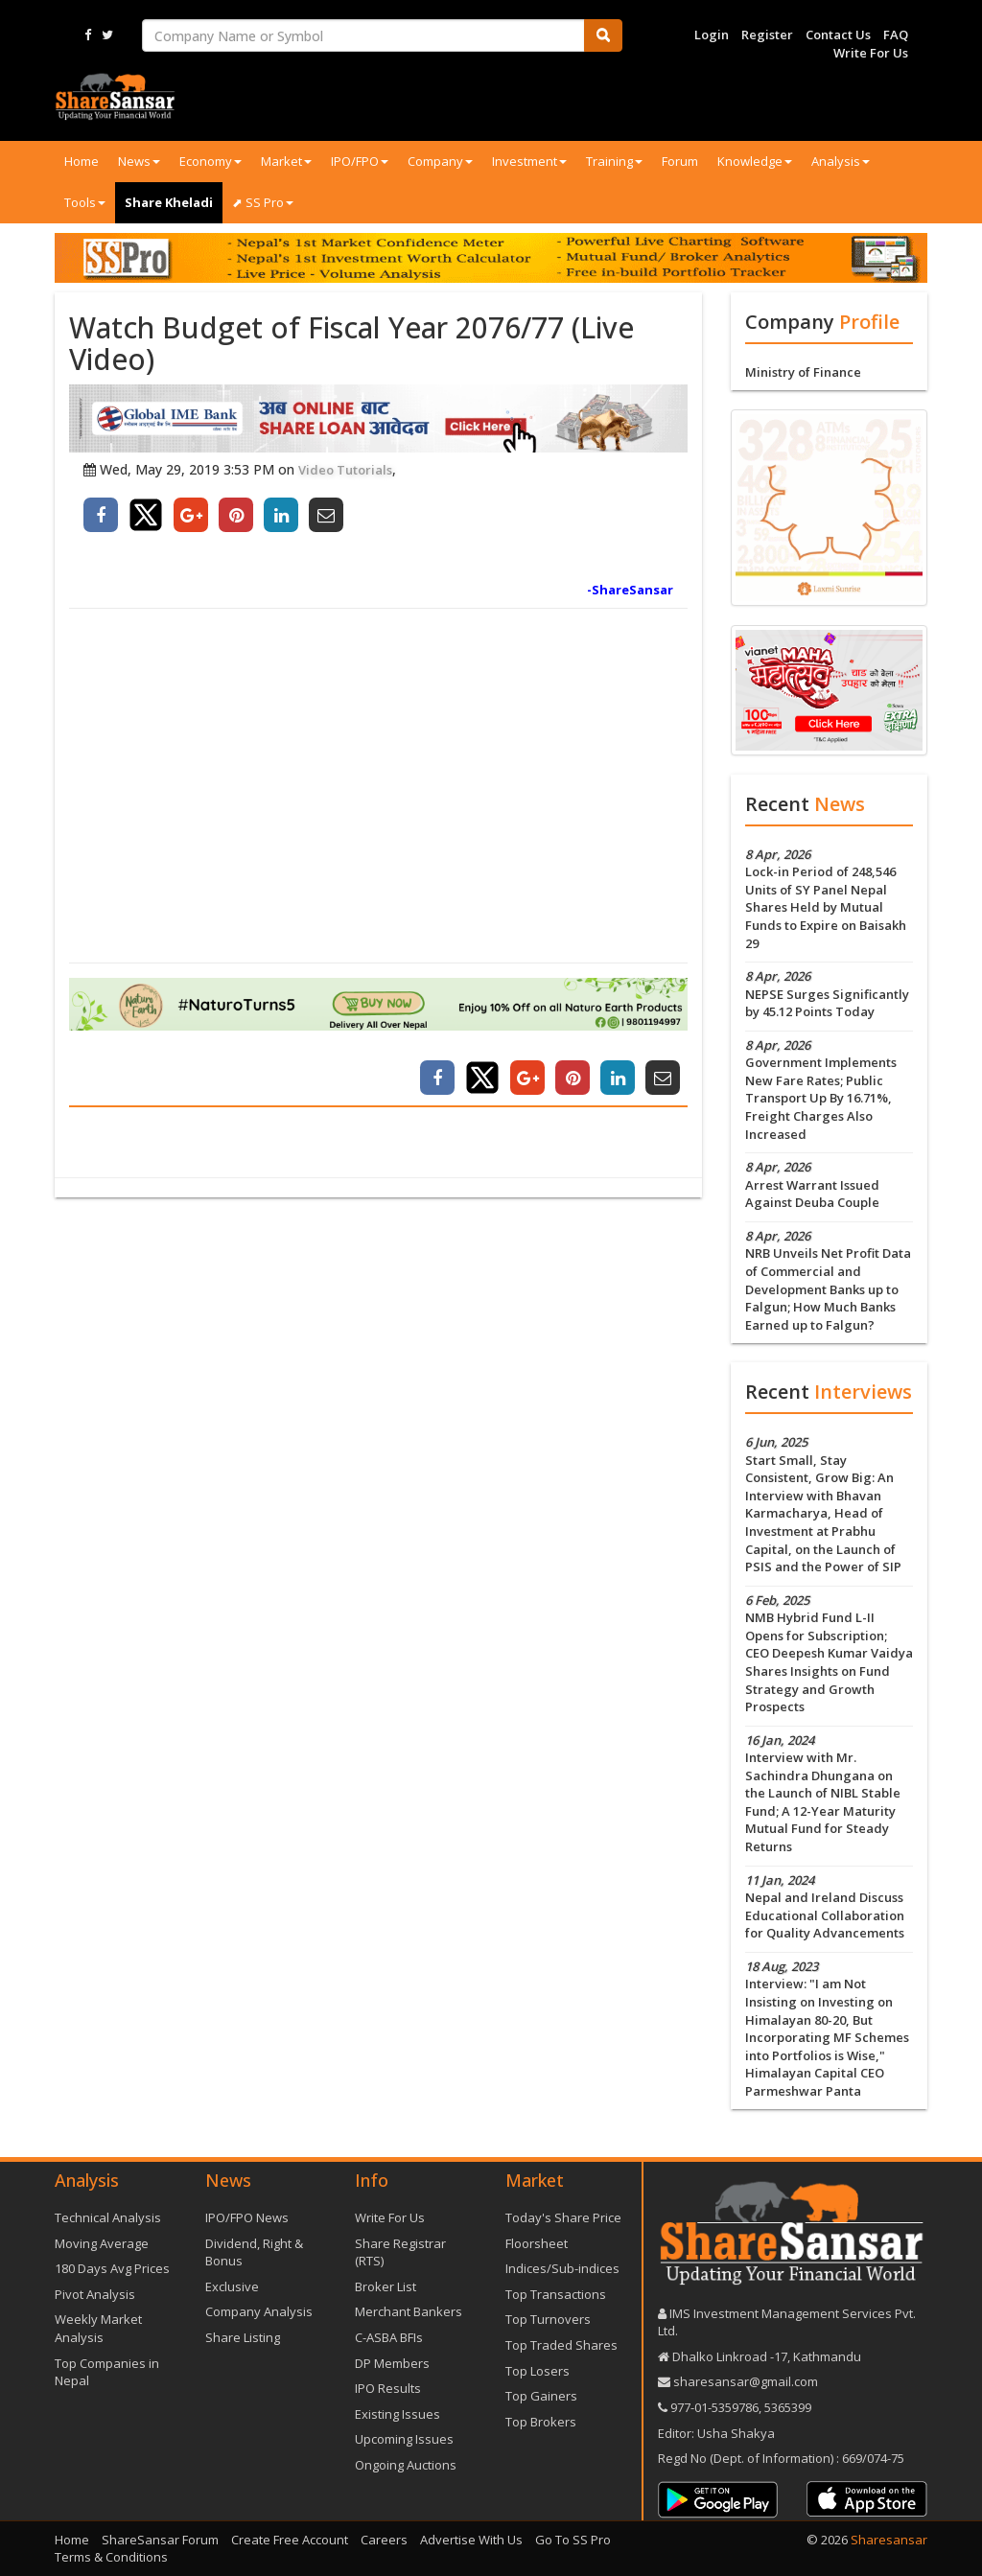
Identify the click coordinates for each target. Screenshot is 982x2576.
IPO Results (388, 2388)
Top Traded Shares (561, 2345)
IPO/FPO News (247, 2217)
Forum (680, 161)
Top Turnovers (548, 2319)
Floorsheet (536, 2243)
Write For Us (870, 52)
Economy (210, 161)
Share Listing (242, 2337)
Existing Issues (397, 2414)
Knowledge (754, 161)
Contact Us (838, 34)
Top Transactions (555, 2294)
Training (614, 161)
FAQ (895, 34)
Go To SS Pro (573, 2539)
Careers (384, 2539)
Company (440, 161)
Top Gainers (541, 2395)
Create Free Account (289, 2539)
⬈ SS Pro (262, 202)
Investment (529, 161)
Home (81, 161)
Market (286, 161)
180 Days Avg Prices (112, 2268)
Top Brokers (540, 2421)
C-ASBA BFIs (389, 2337)
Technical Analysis (108, 2217)
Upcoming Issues (404, 2439)
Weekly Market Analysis (98, 2328)
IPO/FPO (359, 161)
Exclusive (232, 2286)
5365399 (786, 2407)
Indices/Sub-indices (562, 2268)
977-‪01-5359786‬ (714, 2407)
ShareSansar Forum (160, 2539)
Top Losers (537, 2370)
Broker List (385, 2286)
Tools (84, 202)
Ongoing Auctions (405, 2464)
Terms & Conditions (111, 2556)
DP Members (392, 2363)
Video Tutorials (345, 469)
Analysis (840, 161)
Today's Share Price (563, 2217)
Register (767, 34)
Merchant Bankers (408, 2311)
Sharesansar (889, 2539)
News (139, 161)
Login (711, 34)
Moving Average (102, 2243)
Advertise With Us (471, 2539)
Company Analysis (259, 2311)
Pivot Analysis (95, 2294)
